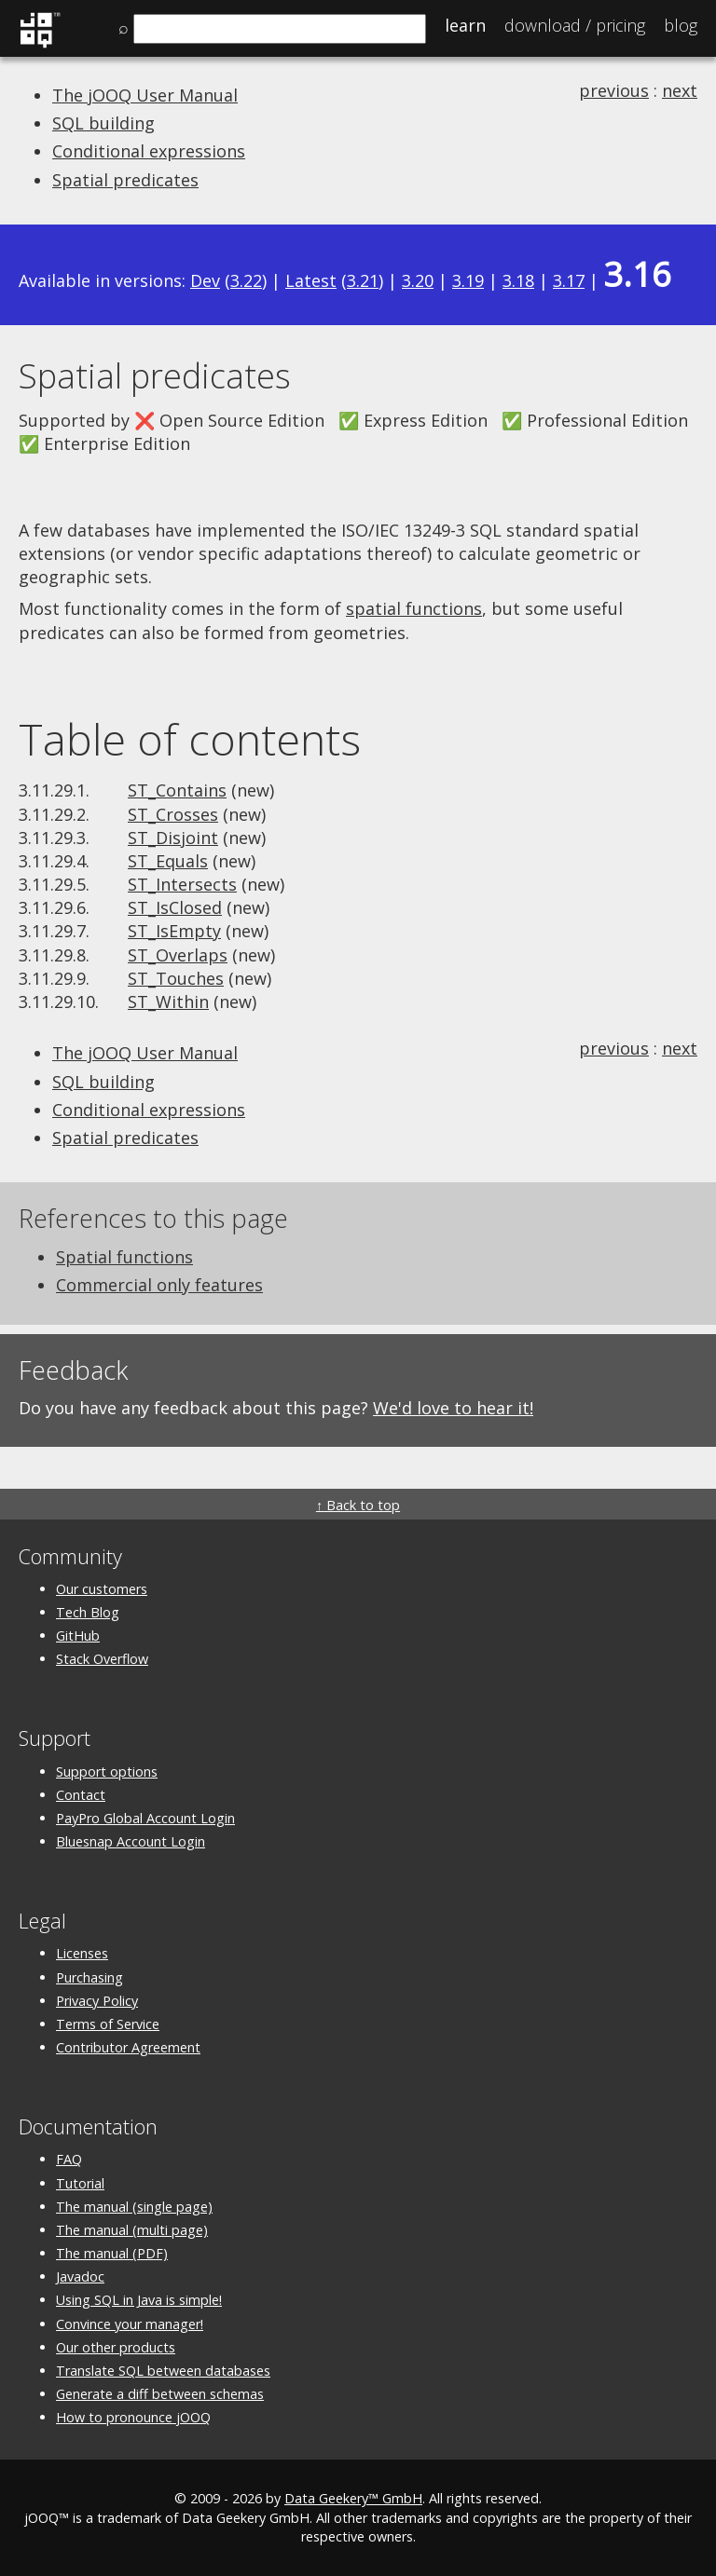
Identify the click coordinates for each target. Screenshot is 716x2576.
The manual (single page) (134, 2206)
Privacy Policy (97, 2001)
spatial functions (414, 608)
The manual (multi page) (132, 2230)
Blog (680, 25)
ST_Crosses (173, 814)
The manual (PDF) (112, 2253)
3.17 (569, 280)
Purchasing (89, 1977)
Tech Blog (87, 1612)
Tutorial (80, 2183)
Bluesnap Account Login (130, 1841)
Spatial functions (124, 1257)
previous (614, 90)
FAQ (69, 2159)
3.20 (418, 280)
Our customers (101, 1589)
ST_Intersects (182, 884)
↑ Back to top (358, 1505)
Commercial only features (159, 1285)
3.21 (363, 280)
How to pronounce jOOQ (133, 2417)
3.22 (246, 280)
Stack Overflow (102, 1659)
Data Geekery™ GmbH (353, 2498)
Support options (107, 1771)
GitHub (78, 1635)
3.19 (468, 280)
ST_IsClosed (175, 907)
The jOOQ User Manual (145, 95)
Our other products (115, 2347)
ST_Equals (168, 861)
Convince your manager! (129, 2324)
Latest (311, 280)
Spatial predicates (125, 180)
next (679, 90)
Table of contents (190, 739)
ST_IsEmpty (174, 931)
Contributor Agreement (128, 2047)
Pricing (574, 25)
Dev (205, 280)
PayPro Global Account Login (145, 1818)
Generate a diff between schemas (160, 2394)
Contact (80, 1795)
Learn (465, 25)
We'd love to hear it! (453, 1408)
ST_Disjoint (173, 837)
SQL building (103, 123)
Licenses (82, 1953)
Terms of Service (107, 2024)
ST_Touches (176, 978)
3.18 (518, 280)
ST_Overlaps (177, 955)
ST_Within (168, 1001)
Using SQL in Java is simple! (139, 2300)
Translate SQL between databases (163, 2370)
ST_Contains (177, 790)
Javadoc (80, 2276)
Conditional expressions (148, 151)
